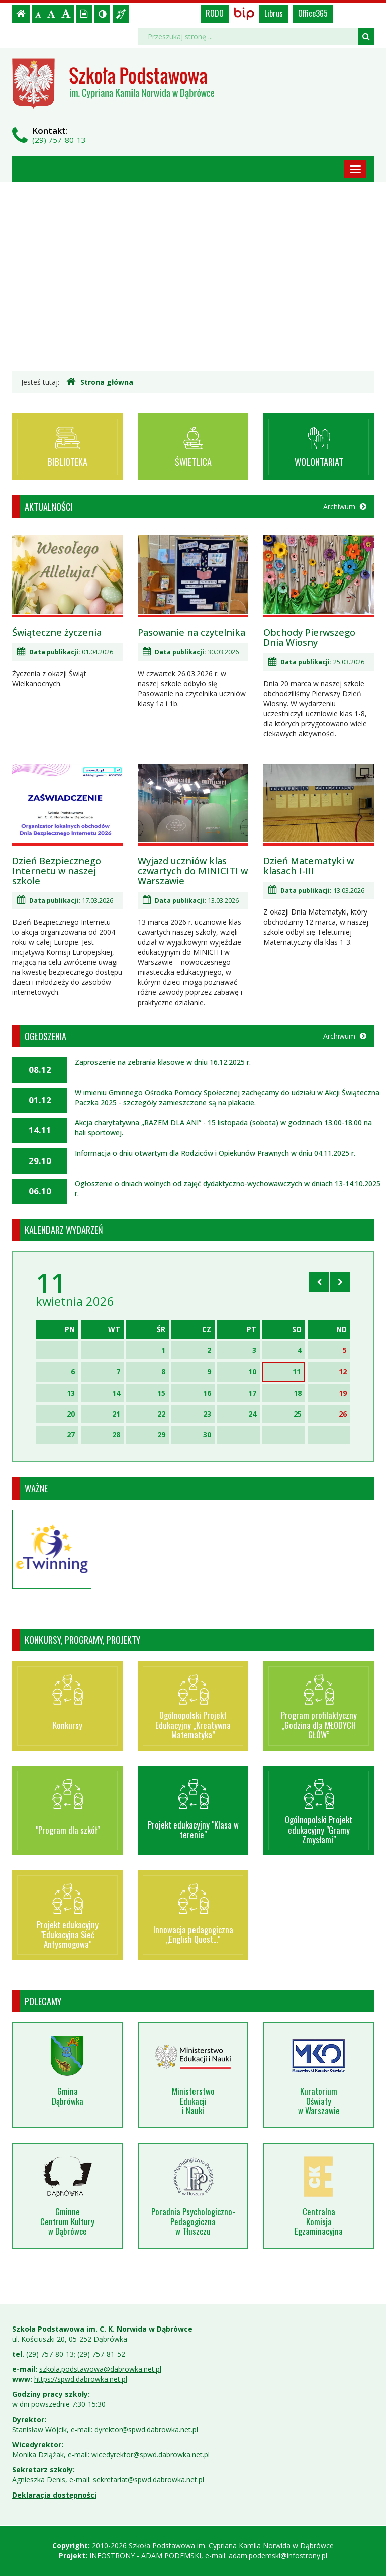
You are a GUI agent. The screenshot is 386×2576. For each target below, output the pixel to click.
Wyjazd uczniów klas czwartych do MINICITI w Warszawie (193, 871)
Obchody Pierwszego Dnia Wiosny (309, 637)
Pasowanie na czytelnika (191, 632)
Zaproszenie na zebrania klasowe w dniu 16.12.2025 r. (163, 1062)
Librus (273, 13)
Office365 (313, 13)
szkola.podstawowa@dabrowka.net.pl (100, 2369)
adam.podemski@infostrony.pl (278, 2555)
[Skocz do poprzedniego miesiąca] (319, 1282)
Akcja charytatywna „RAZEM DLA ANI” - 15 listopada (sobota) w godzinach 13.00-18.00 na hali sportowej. (223, 1127)
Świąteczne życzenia (57, 632)
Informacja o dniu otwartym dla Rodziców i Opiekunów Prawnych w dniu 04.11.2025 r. (215, 1153)
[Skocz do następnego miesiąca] (340, 1282)
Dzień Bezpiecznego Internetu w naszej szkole (56, 871)
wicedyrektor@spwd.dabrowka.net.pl (150, 2454)
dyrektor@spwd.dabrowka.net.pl (146, 2429)
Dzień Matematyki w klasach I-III (308, 866)
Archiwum (344, 506)
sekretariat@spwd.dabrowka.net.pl (148, 2479)
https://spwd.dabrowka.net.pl (80, 2379)
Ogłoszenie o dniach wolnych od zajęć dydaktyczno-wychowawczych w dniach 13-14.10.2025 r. (227, 1188)
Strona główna (99, 382)
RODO (215, 13)
